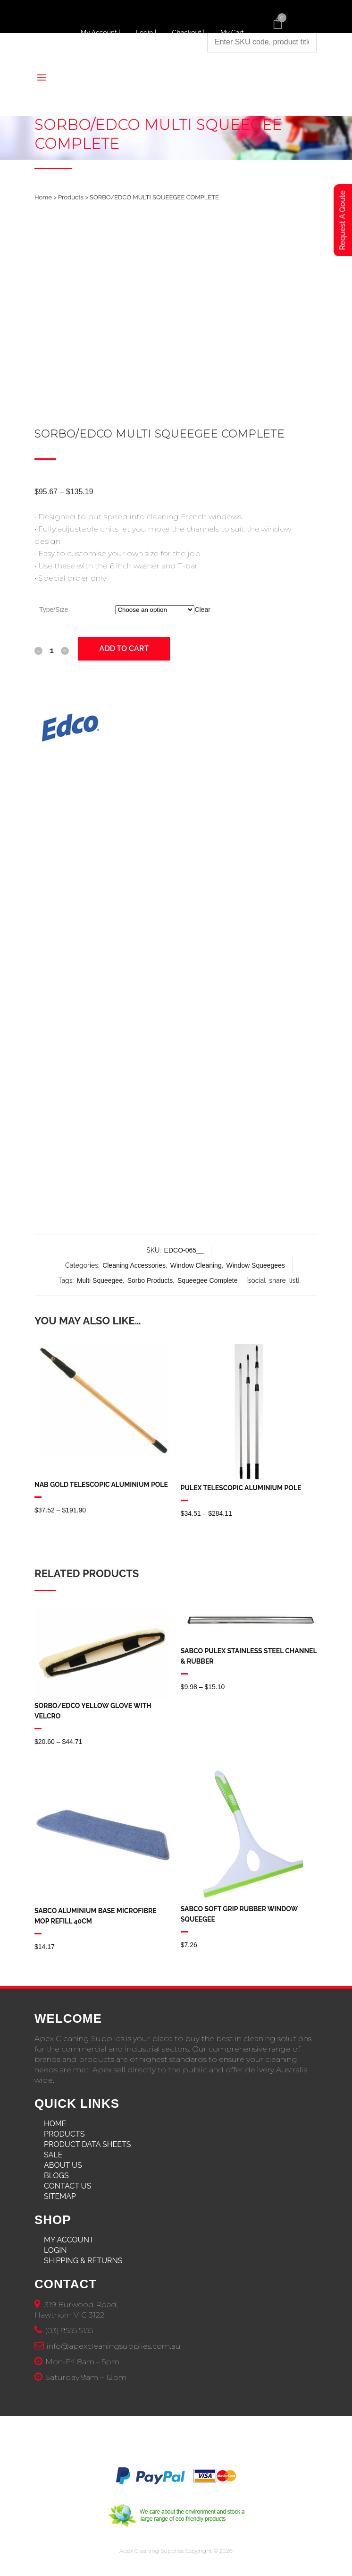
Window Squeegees (255, 1265)
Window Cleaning (196, 1265)
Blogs (56, 2175)
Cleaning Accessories (134, 1265)
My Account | (101, 32)
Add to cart (124, 648)
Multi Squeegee (100, 1280)
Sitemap (60, 2196)
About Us (63, 2165)
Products (71, 197)
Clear (202, 609)
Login (55, 2250)
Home (43, 197)
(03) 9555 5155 (69, 2330)
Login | (147, 32)
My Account (69, 2239)
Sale (53, 2154)
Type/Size (53, 609)
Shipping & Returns (83, 2260)
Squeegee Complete (207, 1280)
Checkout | (189, 32)
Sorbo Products (150, 1280)
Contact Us (67, 2185)
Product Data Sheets (87, 2144)
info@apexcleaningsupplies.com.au (114, 2346)
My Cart (232, 32)
